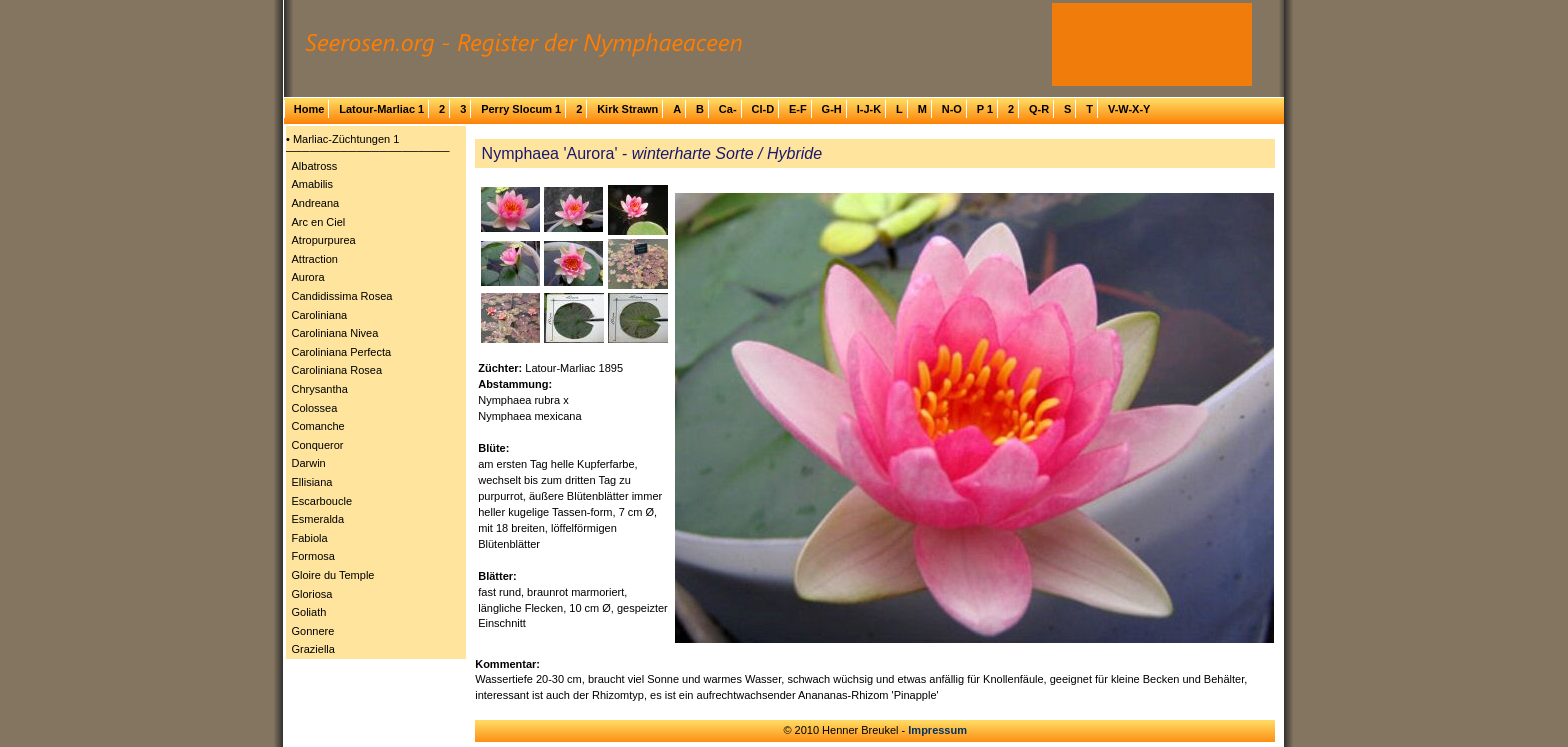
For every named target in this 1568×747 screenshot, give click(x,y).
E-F (798, 109)
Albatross (315, 166)
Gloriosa (312, 594)
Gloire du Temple (333, 575)
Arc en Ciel (319, 222)
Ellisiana (312, 482)
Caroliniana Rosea (337, 370)
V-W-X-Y (1129, 109)
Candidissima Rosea (342, 296)
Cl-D (762, 109)
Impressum (937, 730)
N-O (952, 109)
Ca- (728, 109)
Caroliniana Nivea (335, 333)
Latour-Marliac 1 (381, 109)
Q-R (1039, 109)
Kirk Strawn (627, 109)
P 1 (985, 109)
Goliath (309, 612)
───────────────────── (368, 151)
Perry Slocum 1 (521, 109)
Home (309, 109)
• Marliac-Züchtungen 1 (342, 139)
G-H (832, 109)
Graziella (313, 649)
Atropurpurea (324, 240)
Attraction (315, 259)
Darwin (309, 463)
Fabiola (310, 538)
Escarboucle (322, 501)
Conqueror (318, 445)
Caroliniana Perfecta (342, 352)
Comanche (318, 426)
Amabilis (313, 184)
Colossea (315, 408)
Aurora (308, 277)
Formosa (313, 556)
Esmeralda (318, 519)
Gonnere (313, 631)
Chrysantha (320, 389)
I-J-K (869, 109)
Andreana (316, 203)
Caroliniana (320, 315)
